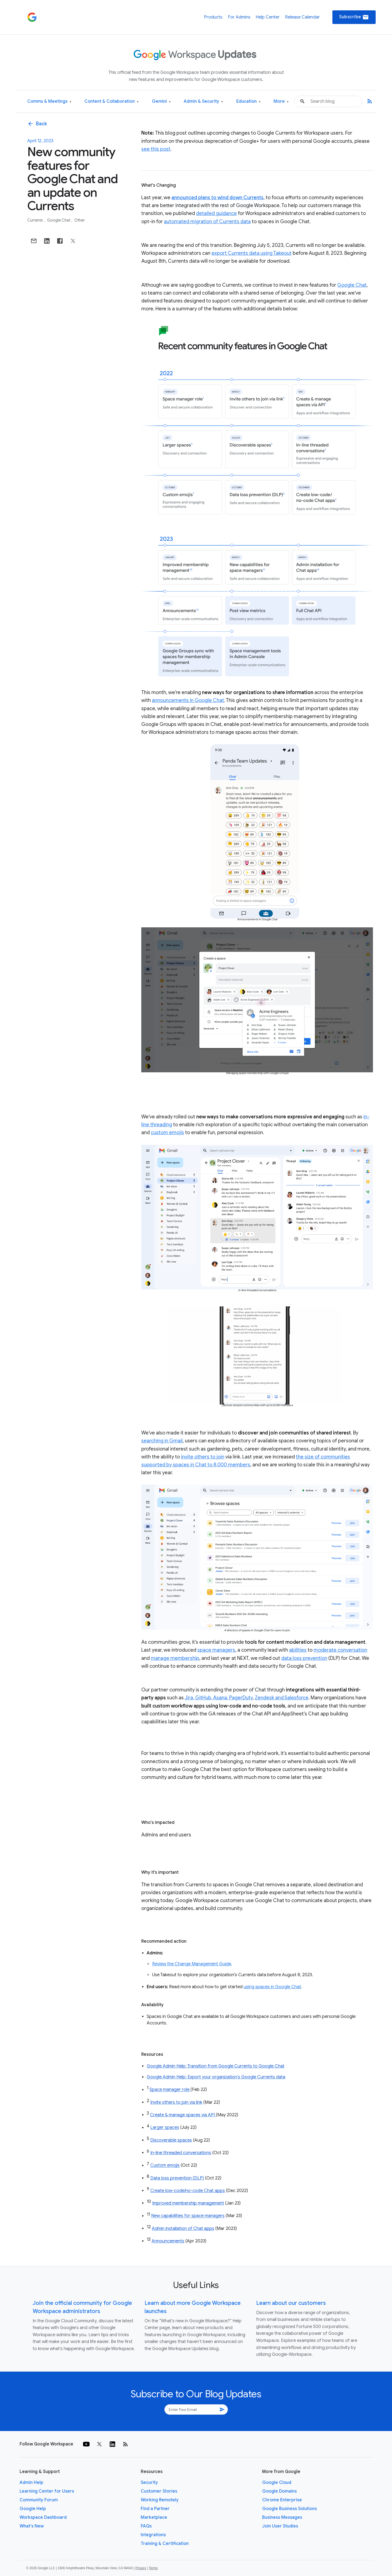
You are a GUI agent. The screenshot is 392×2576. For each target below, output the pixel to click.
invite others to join (202, 1457)
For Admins (239, 17)
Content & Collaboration (111, 101)
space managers (216, 1650)
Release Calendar (302, 17)
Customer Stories (159, 2491)
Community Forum (39, 2500)
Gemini (161, 101)
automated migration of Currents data (207, 222)
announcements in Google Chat (188, 700)
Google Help (33, 2508)
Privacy (141, 2568)
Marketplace (154, 2517)
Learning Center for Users (47, 2491)
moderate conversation (340, 1650)
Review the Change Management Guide (191, 1964)
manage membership (175, 1658)
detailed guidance (216, 213)
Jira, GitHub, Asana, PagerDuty (219, 1698)
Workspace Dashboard (43, 2517)
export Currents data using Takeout (252, 253)
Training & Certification (165, 2543)
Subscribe (354, 17)
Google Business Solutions (289, 2508)
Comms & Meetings (49, 101)
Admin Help (31, 2482)
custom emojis (167, 1133)
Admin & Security (203, 101)
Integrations (153, 2535)
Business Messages (282, 2517)
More (281, 101)
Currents (35, 220)
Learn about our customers (291, 2303)
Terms (153, 2568)
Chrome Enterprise (282, 2500)
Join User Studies (280, 2526)
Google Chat (59, 220)
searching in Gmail (162, 1441)
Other (79, 220)
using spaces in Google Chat (272, 1987)
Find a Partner (155, 2508)
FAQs (146, 2526)
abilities (298, 1650)
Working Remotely (160, 2500)
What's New (32, 2526)
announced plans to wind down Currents (217, 198)
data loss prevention (304, 1658)
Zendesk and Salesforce (281, 1698)
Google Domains (279, 2491)
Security (149, 2482)
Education (248, 101)
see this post (155, 149)
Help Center (268, 17)
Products (213, 17)
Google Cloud (276, 2482)
